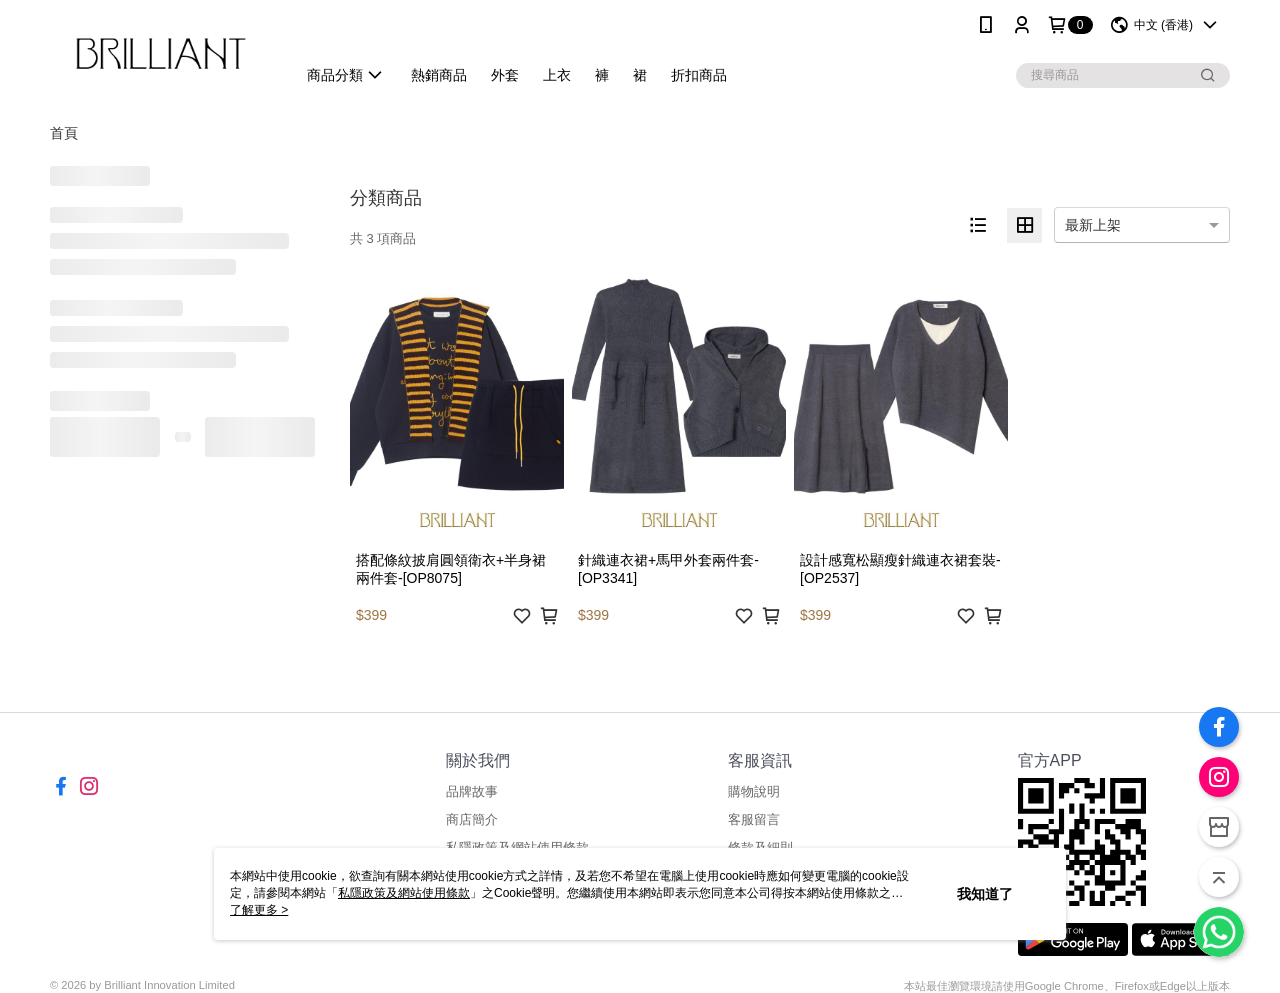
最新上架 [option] (1093, 225)
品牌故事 (472, 791)
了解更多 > (259, 910)
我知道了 (985, 894)
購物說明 (754, 791)
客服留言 (754, 819)
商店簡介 (472, 819)
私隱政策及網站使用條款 (404, 893)
